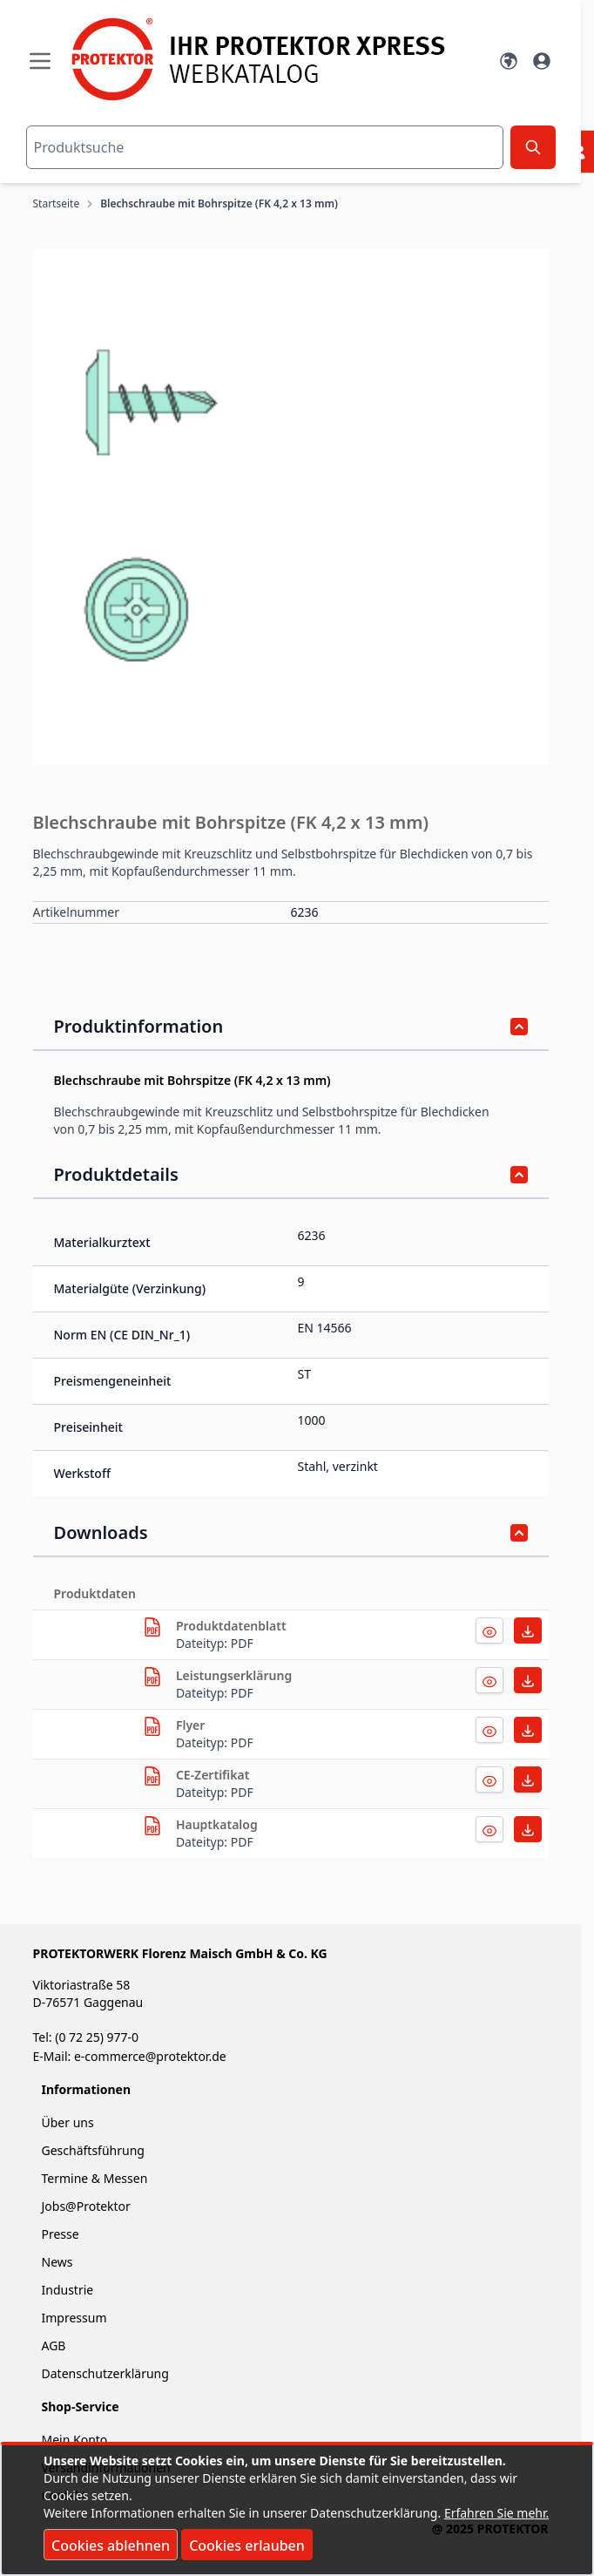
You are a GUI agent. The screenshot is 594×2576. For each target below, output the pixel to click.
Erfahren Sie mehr (495, 2513)
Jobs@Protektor (86, 2206)
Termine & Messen (95, 2178)
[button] (291, 507)
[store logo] (274, 59)
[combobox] (264, 147)
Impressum (74, 2317)
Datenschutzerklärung (105, 2373)
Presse (60, 2234)
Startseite (56, 204)
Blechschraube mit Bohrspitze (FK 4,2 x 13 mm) (219, 204)
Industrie (68, 2289)
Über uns (70, 2122)
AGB (54, 2345)
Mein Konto (75, 2439)
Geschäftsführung (93, 2150)
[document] (297, 2509)
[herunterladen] (152, 1627)
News (57, 2262)
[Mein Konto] (541, 61)
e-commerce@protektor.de (150, 2056)
